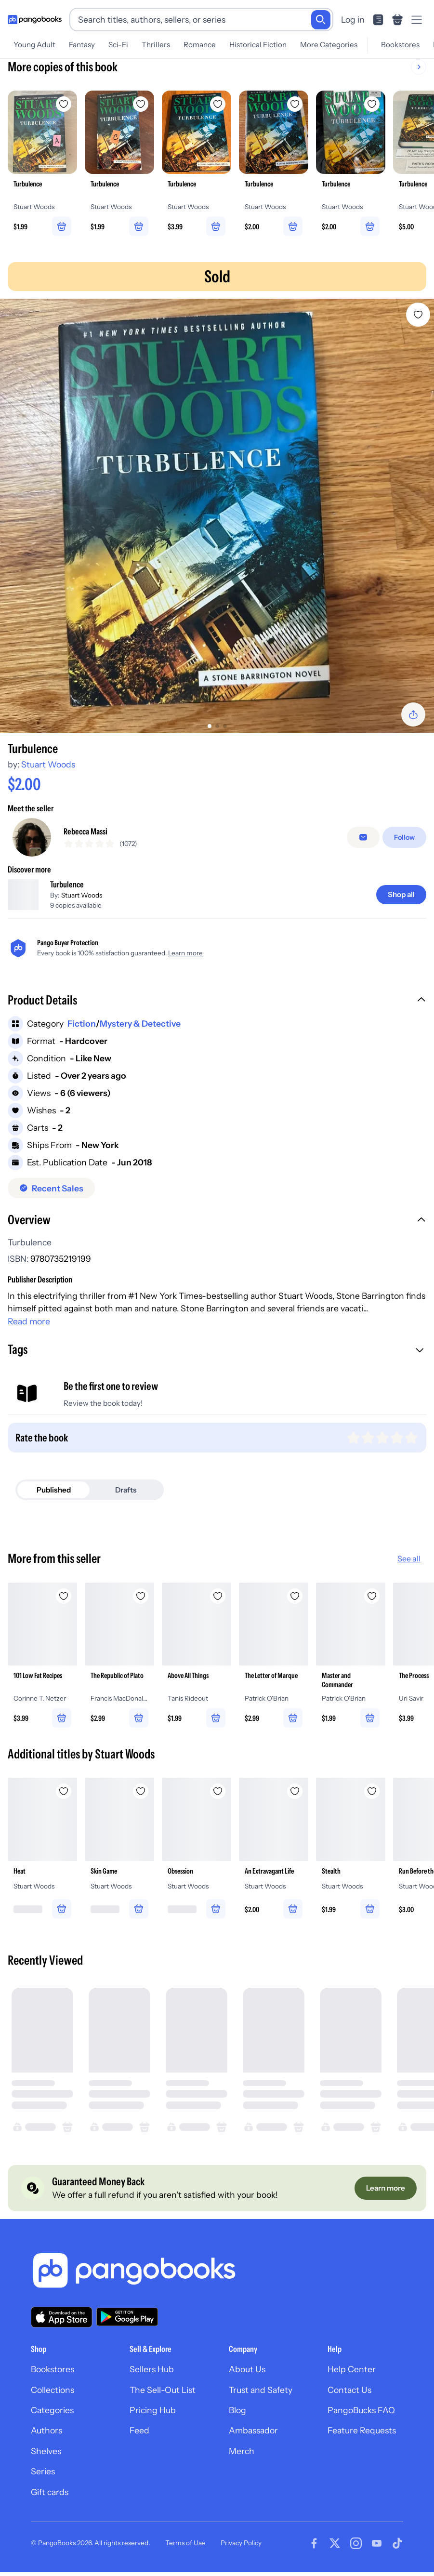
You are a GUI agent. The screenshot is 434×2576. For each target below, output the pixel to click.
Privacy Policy (241, 2550)
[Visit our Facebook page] (314, 2551)
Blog (237, 2418)
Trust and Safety (260, 2397)
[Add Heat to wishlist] (63, 1798)
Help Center (352, 2377)
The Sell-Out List (163, 2397)
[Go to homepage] (35, 20)
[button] (217, 1008)
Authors (46, 2438)
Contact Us (349, 2397)
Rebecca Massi (85, 835)
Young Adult (34, 44)
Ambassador (253, 2438)
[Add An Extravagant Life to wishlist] (294, 1798)
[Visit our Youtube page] (376, 2551)
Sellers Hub (152, 2377)
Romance (200, 44)
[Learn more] (386, 2195)
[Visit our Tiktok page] (397, 2551)
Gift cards (49, 2499)
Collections (52, 2397)
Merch (241, 2459)
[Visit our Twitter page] (335, 2551)
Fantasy (82, 44)
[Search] (320, 19)
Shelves (46, 2459)
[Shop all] (401, 901)
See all (409, 1566)
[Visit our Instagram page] (356, 2551)
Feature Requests (362, 2438)
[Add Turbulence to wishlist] (418, 315)
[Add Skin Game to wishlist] (140, 1798)
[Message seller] (363, 841)
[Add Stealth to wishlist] (372, 1798)
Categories (52, 2418)
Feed (139, 2438)
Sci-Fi (118, 44)
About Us (247, 2377)
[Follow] (404, 841)
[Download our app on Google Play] (127, 2324)
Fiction (81, 1031)
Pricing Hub (153, 2418)
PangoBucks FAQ (361, 2418)
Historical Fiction (258, 44)
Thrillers (156, 44)
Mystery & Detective (140, 1031)
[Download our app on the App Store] (61, 2324)
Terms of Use (185, 2550)
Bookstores (400, 44)
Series (43, 2479)
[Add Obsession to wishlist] (217, 1798)
